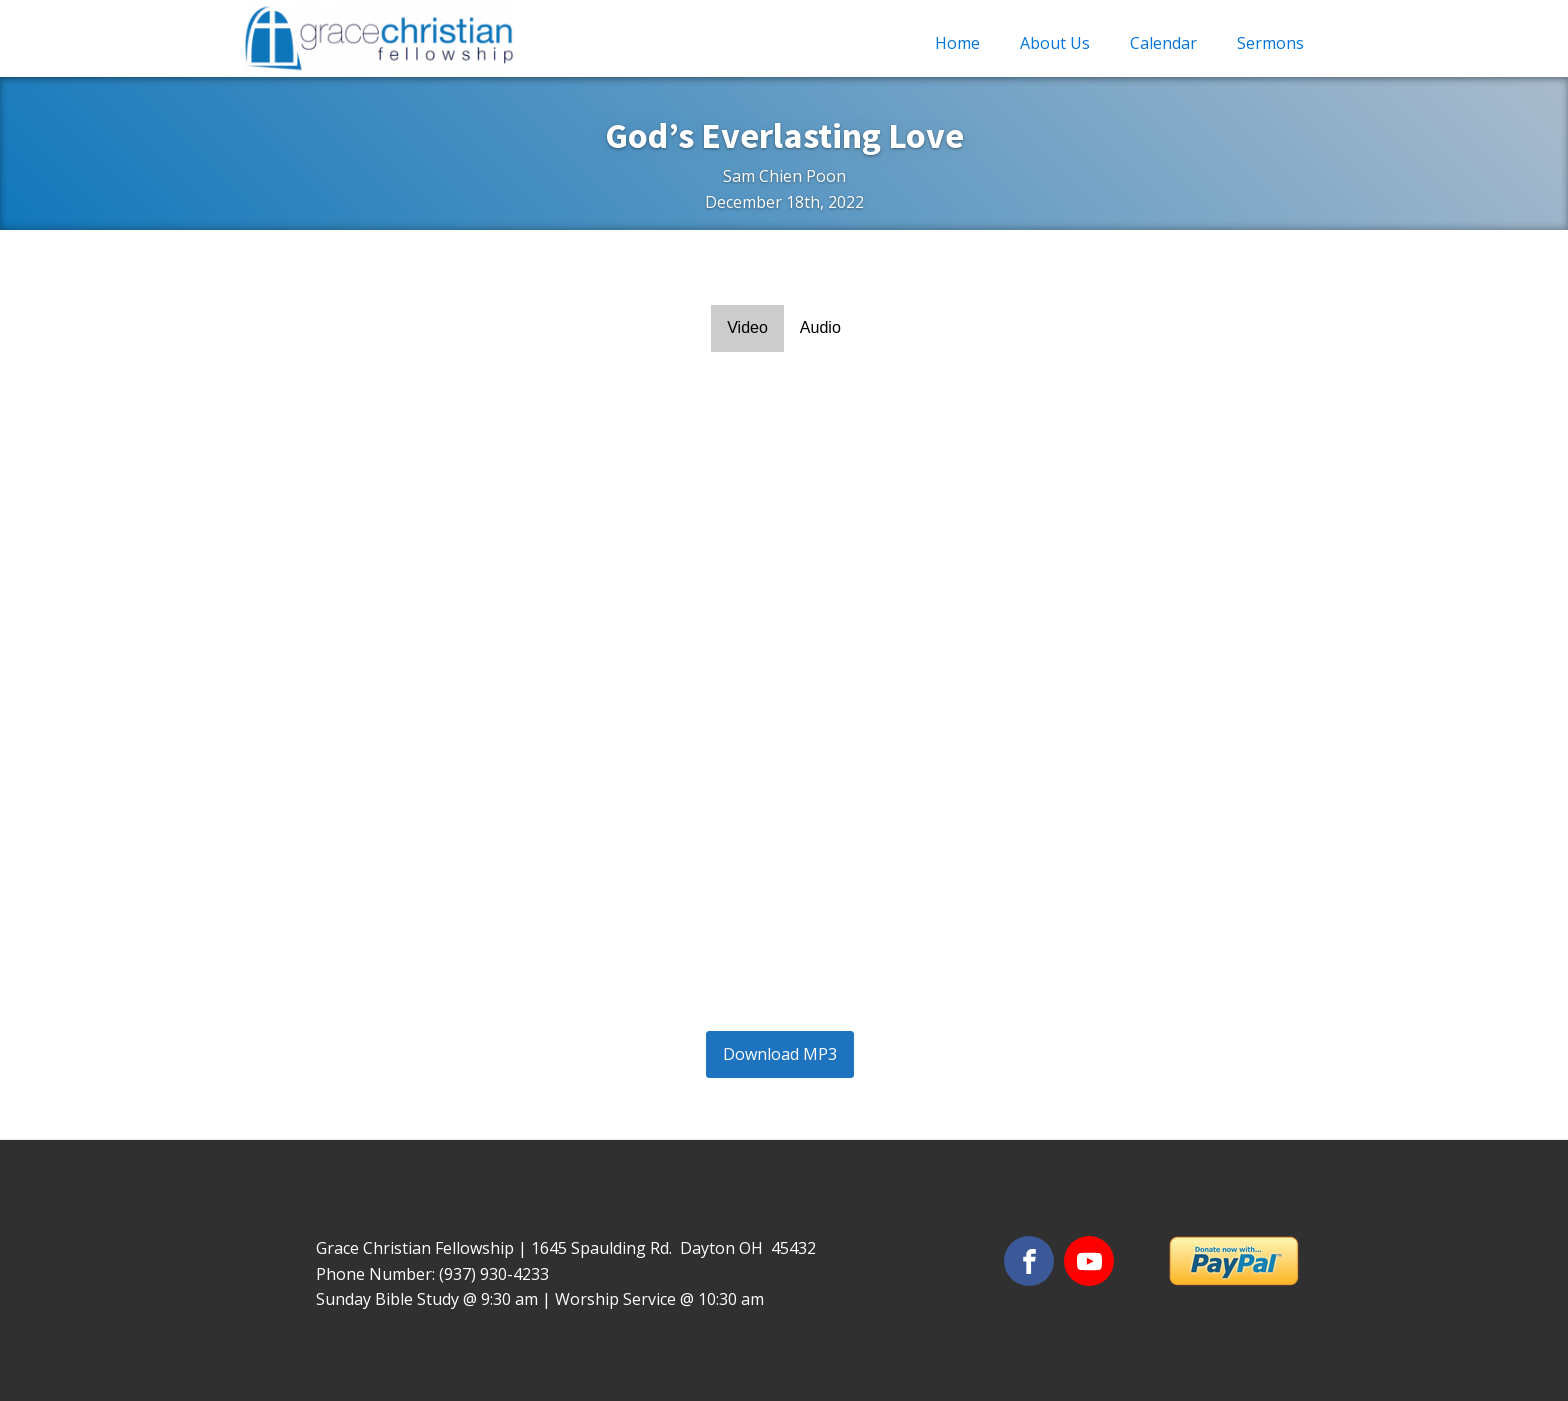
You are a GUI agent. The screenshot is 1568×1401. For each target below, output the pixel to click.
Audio (820, 327)
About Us (1055, 43)
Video (747, 327)
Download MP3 (780, 1054)
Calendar (1163, 43)
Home (957, 43)
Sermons (1270, 43)
